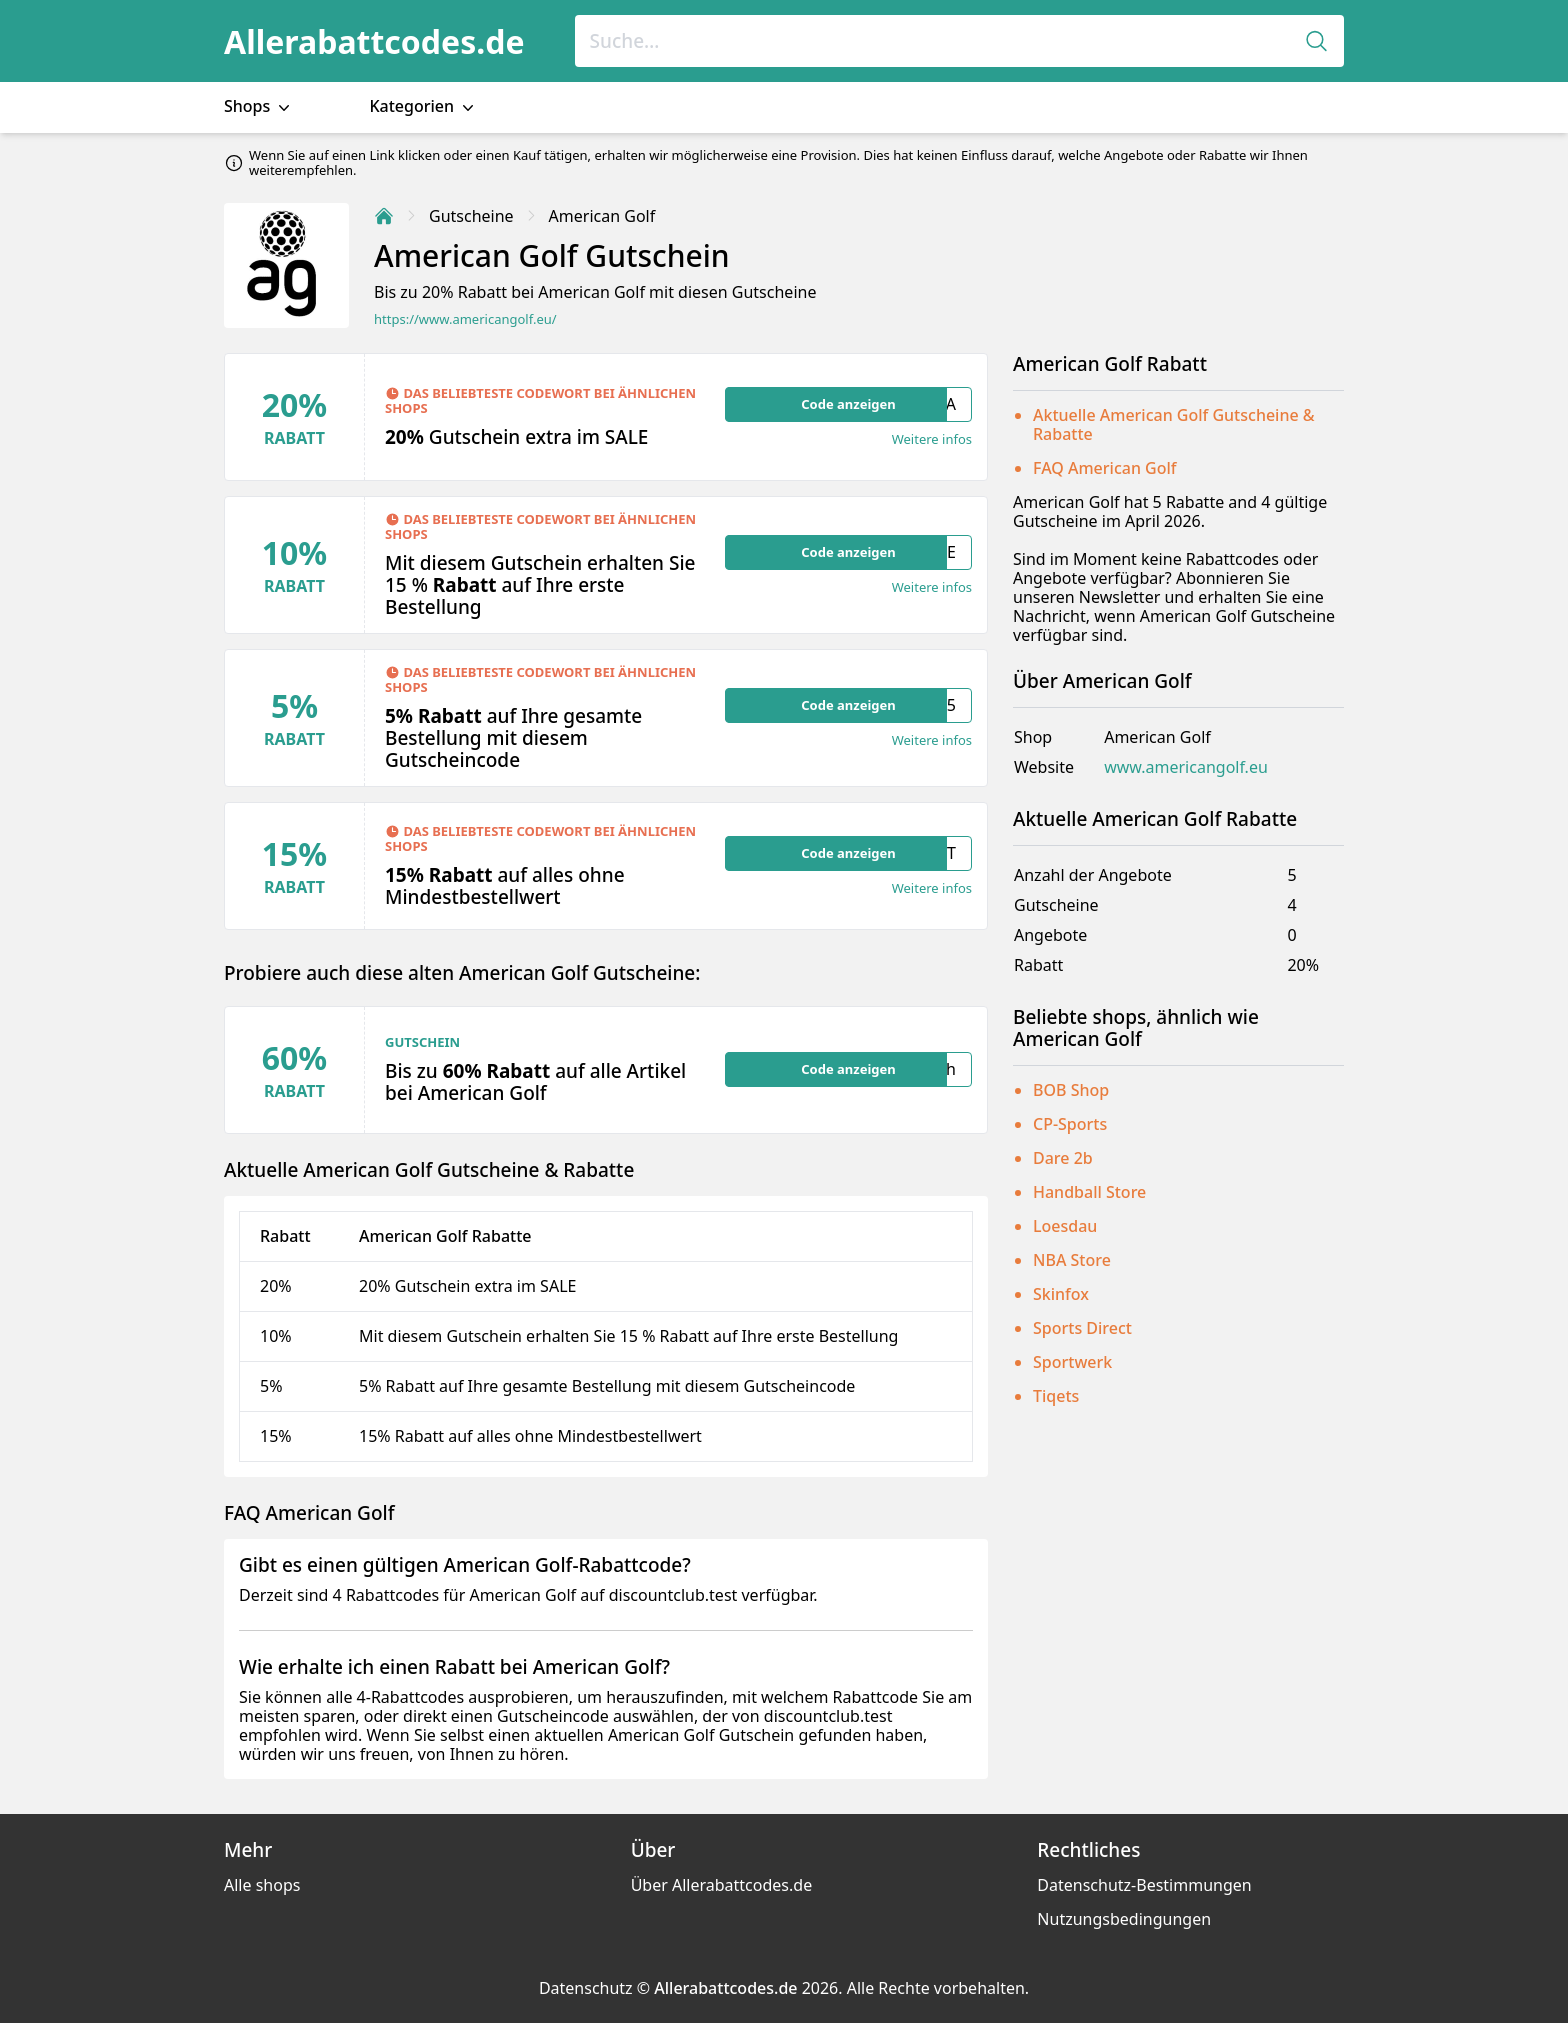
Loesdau (1065, 1226)
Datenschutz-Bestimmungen (1144, 1885)
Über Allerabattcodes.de (722, 1885)
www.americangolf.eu (1186, 767)
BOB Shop (1071, 1090)
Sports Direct (1082, 1328)
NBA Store (1072, 1260)
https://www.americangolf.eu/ (465, 319)
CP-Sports (1070, 1124)
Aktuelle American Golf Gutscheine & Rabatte (1174, 424)
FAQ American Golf (1105, 468)
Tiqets (1056, 1396)
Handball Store (1089, 1192)
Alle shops (262, 1885)
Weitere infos (932, 439)
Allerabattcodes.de (374, 41)
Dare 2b (1063, 1158)
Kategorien (423, 106)
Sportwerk (1072, 1362)
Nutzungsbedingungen (1124, 1919)
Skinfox (1061, 1294)
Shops (259, 106)
